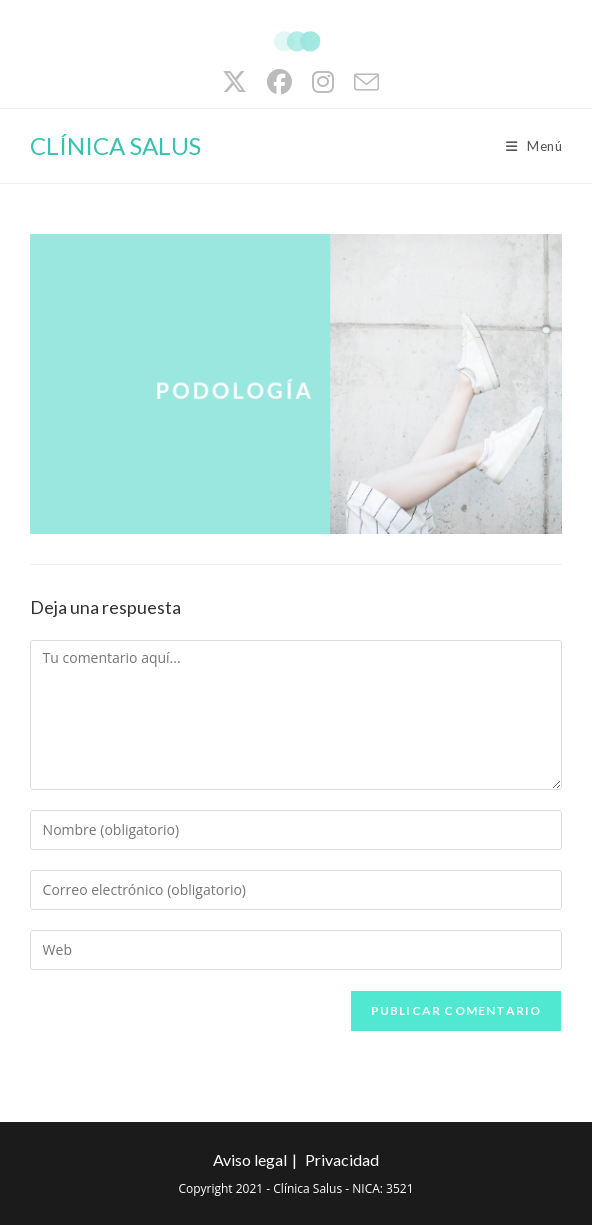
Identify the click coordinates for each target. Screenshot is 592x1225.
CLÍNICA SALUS (115, 145)
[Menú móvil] (534, 146)
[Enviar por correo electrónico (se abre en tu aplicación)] (361, 82)
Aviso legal (250, 1159)
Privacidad (342, 1159)
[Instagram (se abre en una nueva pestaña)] (323, 82)
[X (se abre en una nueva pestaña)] (234, 82)
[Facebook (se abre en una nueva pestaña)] (279, 82)
